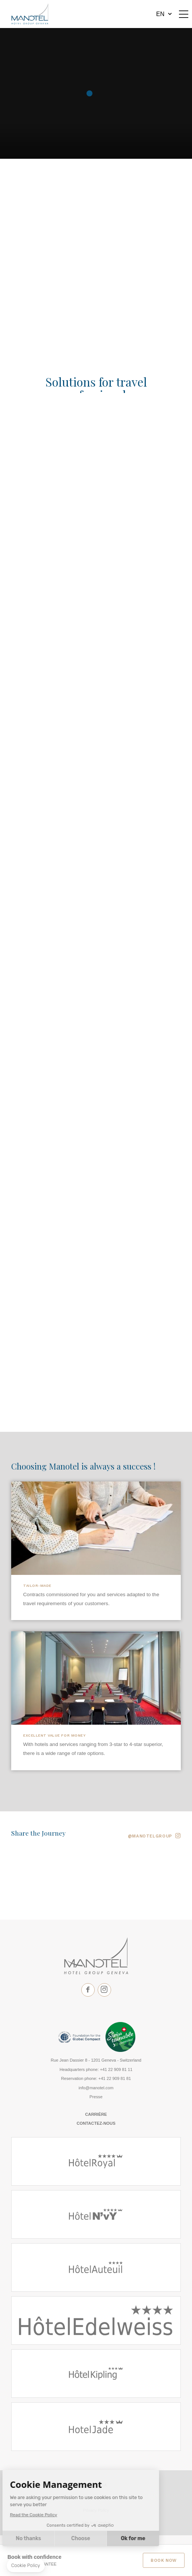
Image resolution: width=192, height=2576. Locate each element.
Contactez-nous (95, 2123)
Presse (96, 2096)
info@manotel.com (96, 2088)
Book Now (164, 2560)
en (160, 14)
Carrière (96, 2114)
